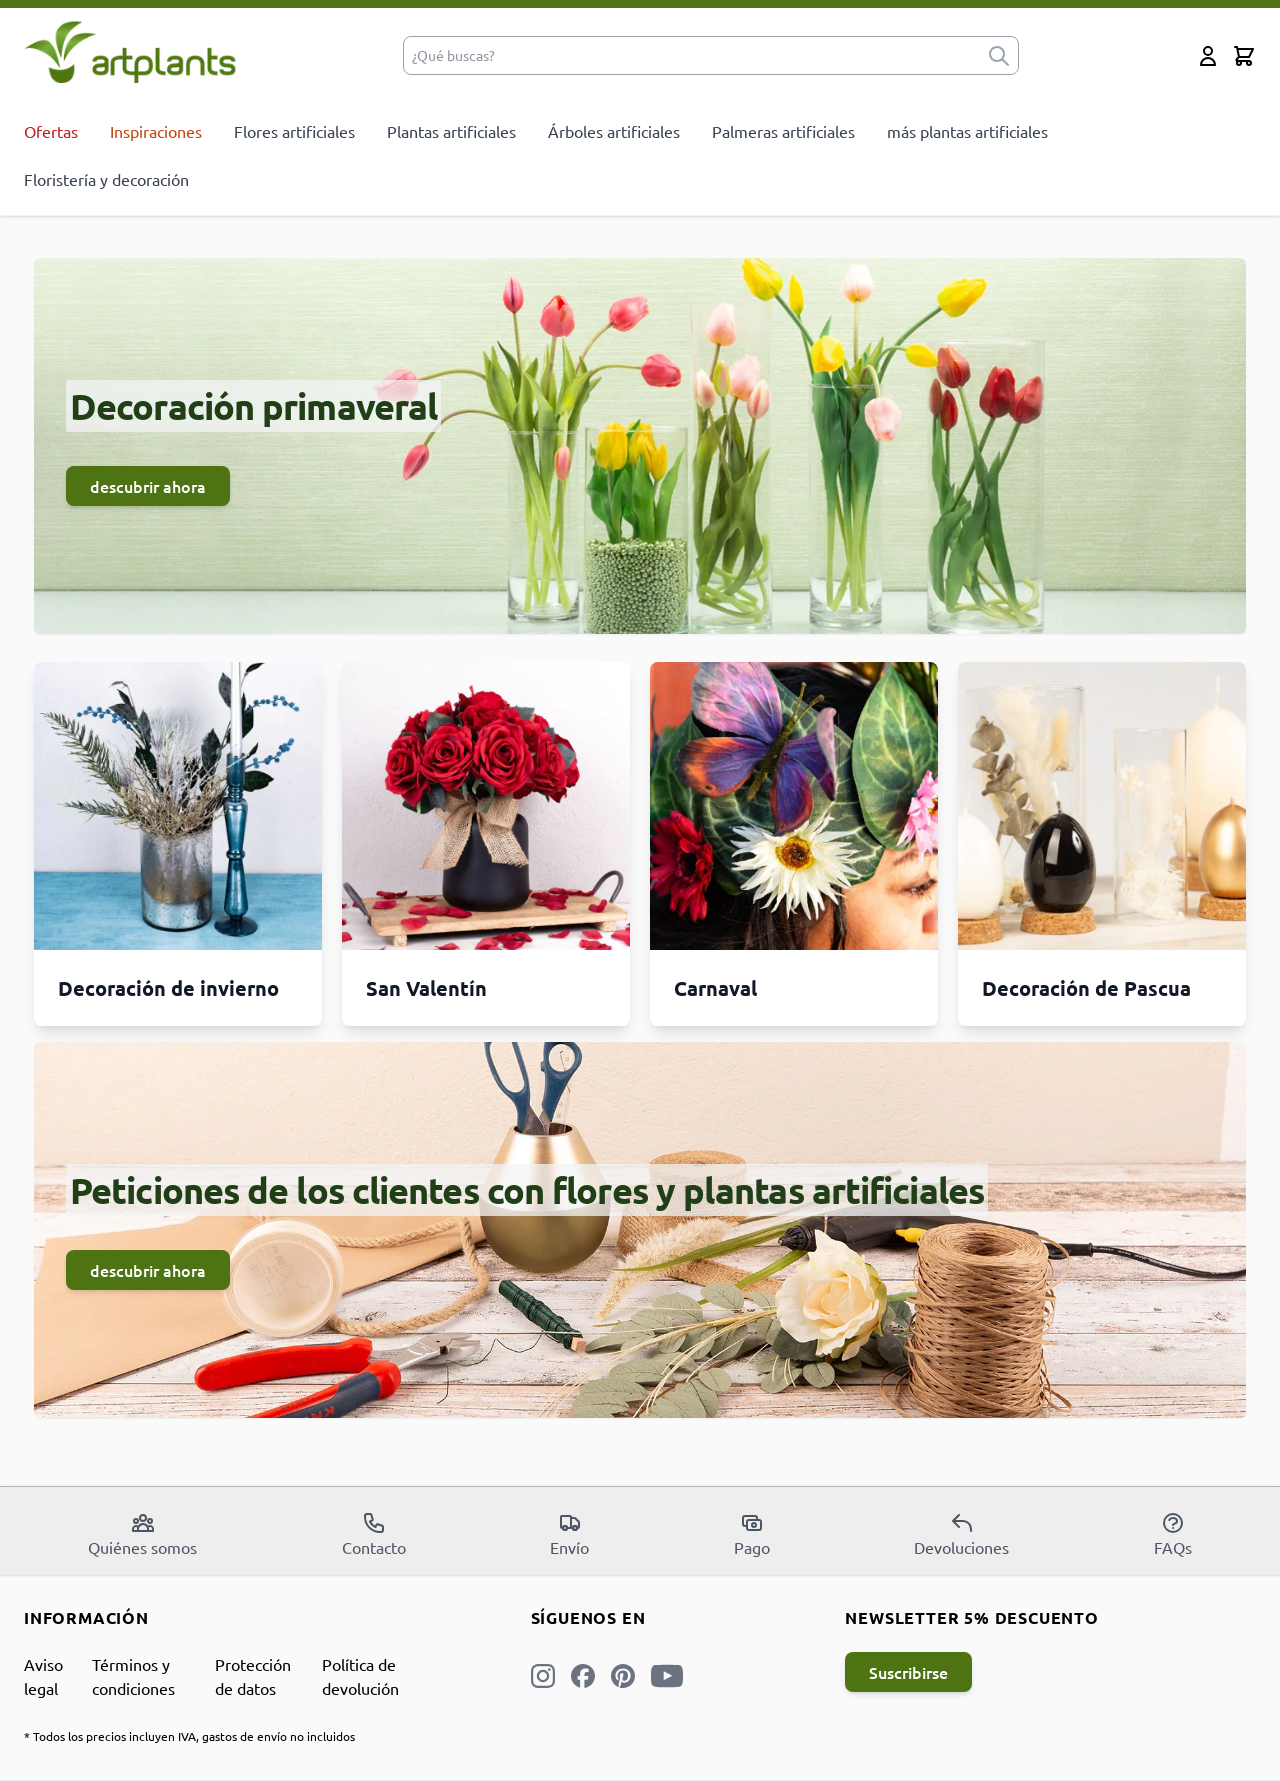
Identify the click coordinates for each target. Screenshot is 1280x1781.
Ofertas (51, 131)
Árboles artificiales (614, 131)
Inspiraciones (156, 131)
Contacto (374, 1534)
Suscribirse (908, 1672)
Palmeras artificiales (783, 131)
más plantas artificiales (967, 131)
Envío (569, 1534)
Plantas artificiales (451, 131)
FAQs (1173, 1534)
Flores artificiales (294, 131)
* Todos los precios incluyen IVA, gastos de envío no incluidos (189, 1736)
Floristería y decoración (106, 179)
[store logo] (130, 51)
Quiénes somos (142, 1534)
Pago (752, 1534)
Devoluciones (961, 1534)
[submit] (999, 55)
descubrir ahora (148, 486)
